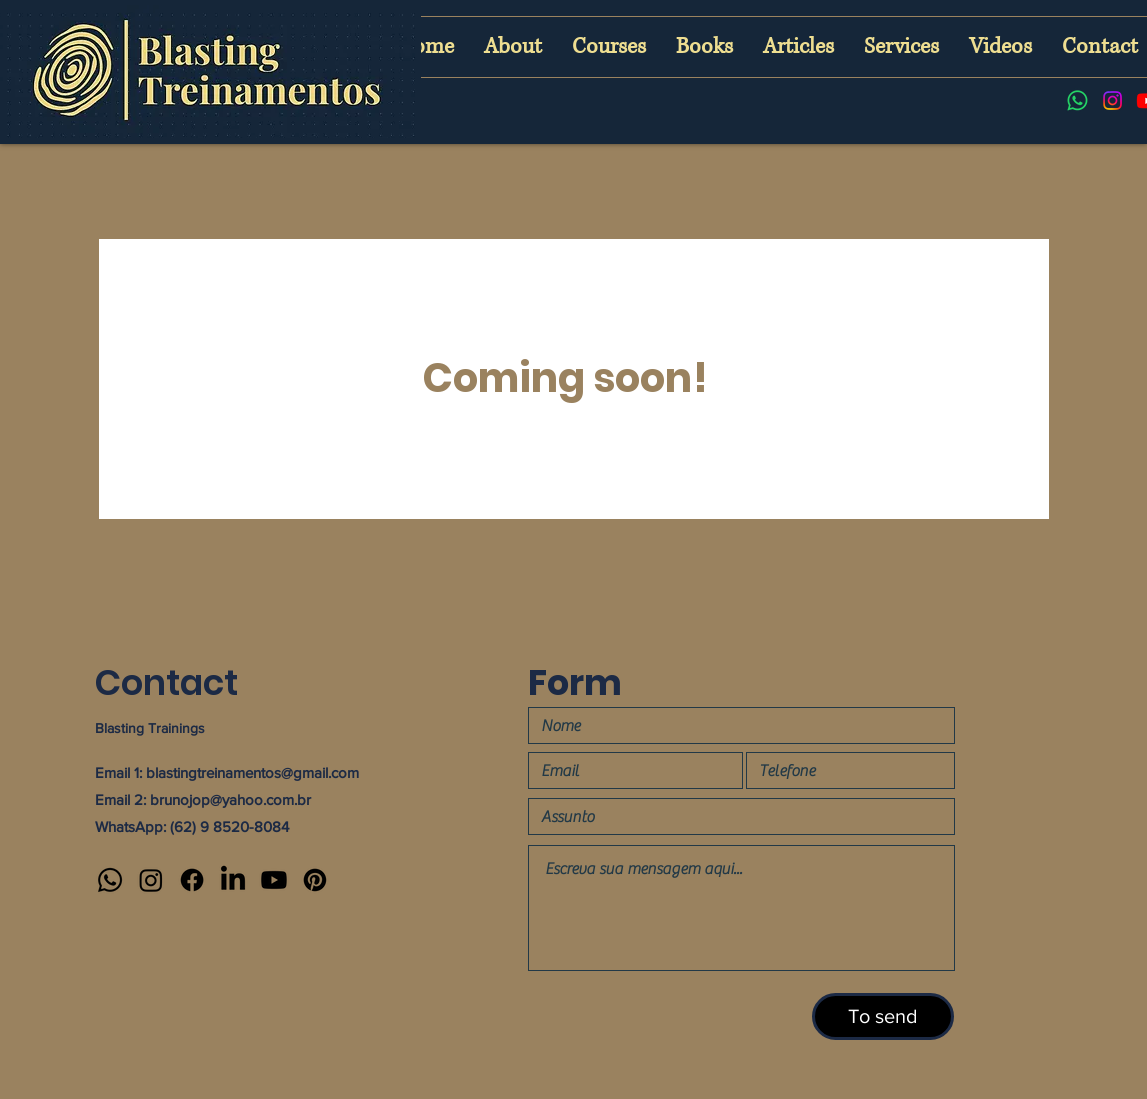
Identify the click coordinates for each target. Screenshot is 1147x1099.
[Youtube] (274, 880)
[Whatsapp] (1077, 100)
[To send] (883, 1016)
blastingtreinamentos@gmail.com (252, 772)
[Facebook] (192, 880)
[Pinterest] (315, 880)
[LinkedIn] (233, 880)
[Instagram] (1112, 100)
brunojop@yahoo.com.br (230, 799)
